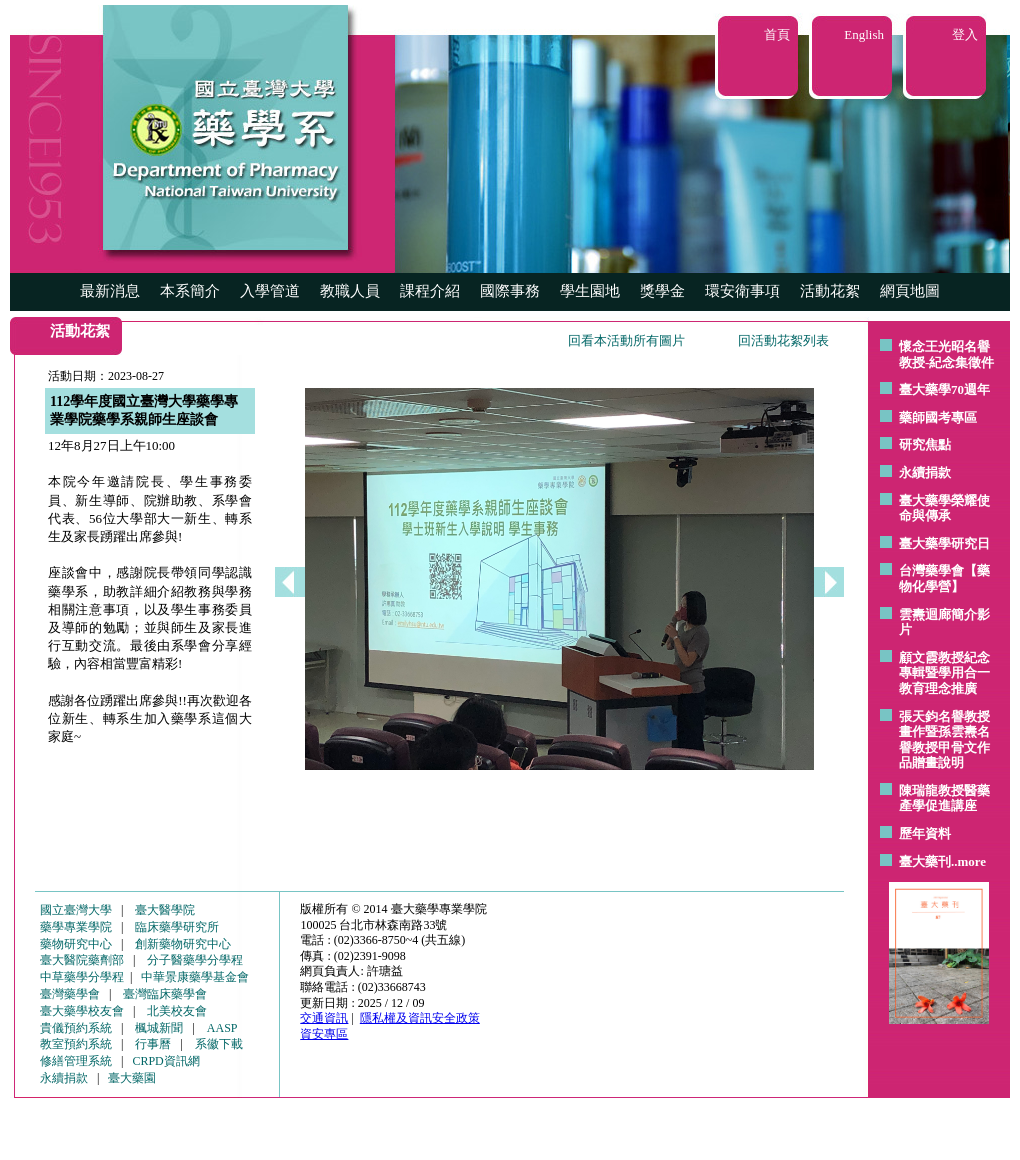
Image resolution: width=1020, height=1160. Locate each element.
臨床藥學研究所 (177, 927)
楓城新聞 (159, 1028)
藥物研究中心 (76, 944)
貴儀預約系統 (76, 1028)
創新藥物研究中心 (183, 944)
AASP (222, 1028)
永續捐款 (925, 472)
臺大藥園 (132, 1078)
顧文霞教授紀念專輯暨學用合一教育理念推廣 (944, 673)
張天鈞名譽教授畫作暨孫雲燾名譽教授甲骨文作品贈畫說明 (944, 740)
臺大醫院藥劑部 (82, 960)
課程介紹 (430, 291)
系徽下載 (219, 1044)
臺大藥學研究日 (944, 543)
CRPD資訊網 (165, 1061)
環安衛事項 (742, 291)
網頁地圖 (910, 291)
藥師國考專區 (938, 417)
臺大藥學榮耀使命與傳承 (944, 508)
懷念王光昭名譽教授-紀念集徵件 (946, 354)
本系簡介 (190, 291)
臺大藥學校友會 (82, 1011)
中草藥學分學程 (82, 977)
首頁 (777, 34)
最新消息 (110, 291)
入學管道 (270, 291)
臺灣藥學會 (70, 994)
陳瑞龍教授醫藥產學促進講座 (944, 798)
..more (968, 861)
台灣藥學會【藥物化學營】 (944, 578)
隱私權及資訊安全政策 (420, 1018)
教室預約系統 (76, 1044)
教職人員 (350, 291)
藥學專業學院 (76, 927)
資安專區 (324, 1034)
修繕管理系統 (76, 1061)
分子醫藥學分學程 (195, 960)
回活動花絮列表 (783, 340)
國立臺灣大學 (76, 910)
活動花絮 (830, 291)
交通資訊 (324, 1018)
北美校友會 (177, 1011)
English (864, 34)
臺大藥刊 (925, 861)
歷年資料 (925, 833)
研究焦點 (925, 444)
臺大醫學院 (165, 910)
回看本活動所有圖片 (626, 340)
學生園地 (590, 291)
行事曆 (153, 1044)
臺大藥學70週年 (944, 389)
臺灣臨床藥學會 (165, 994)
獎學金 (662, 291)
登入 (965, 34)
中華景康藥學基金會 (195, 977)
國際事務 (510, 291)
